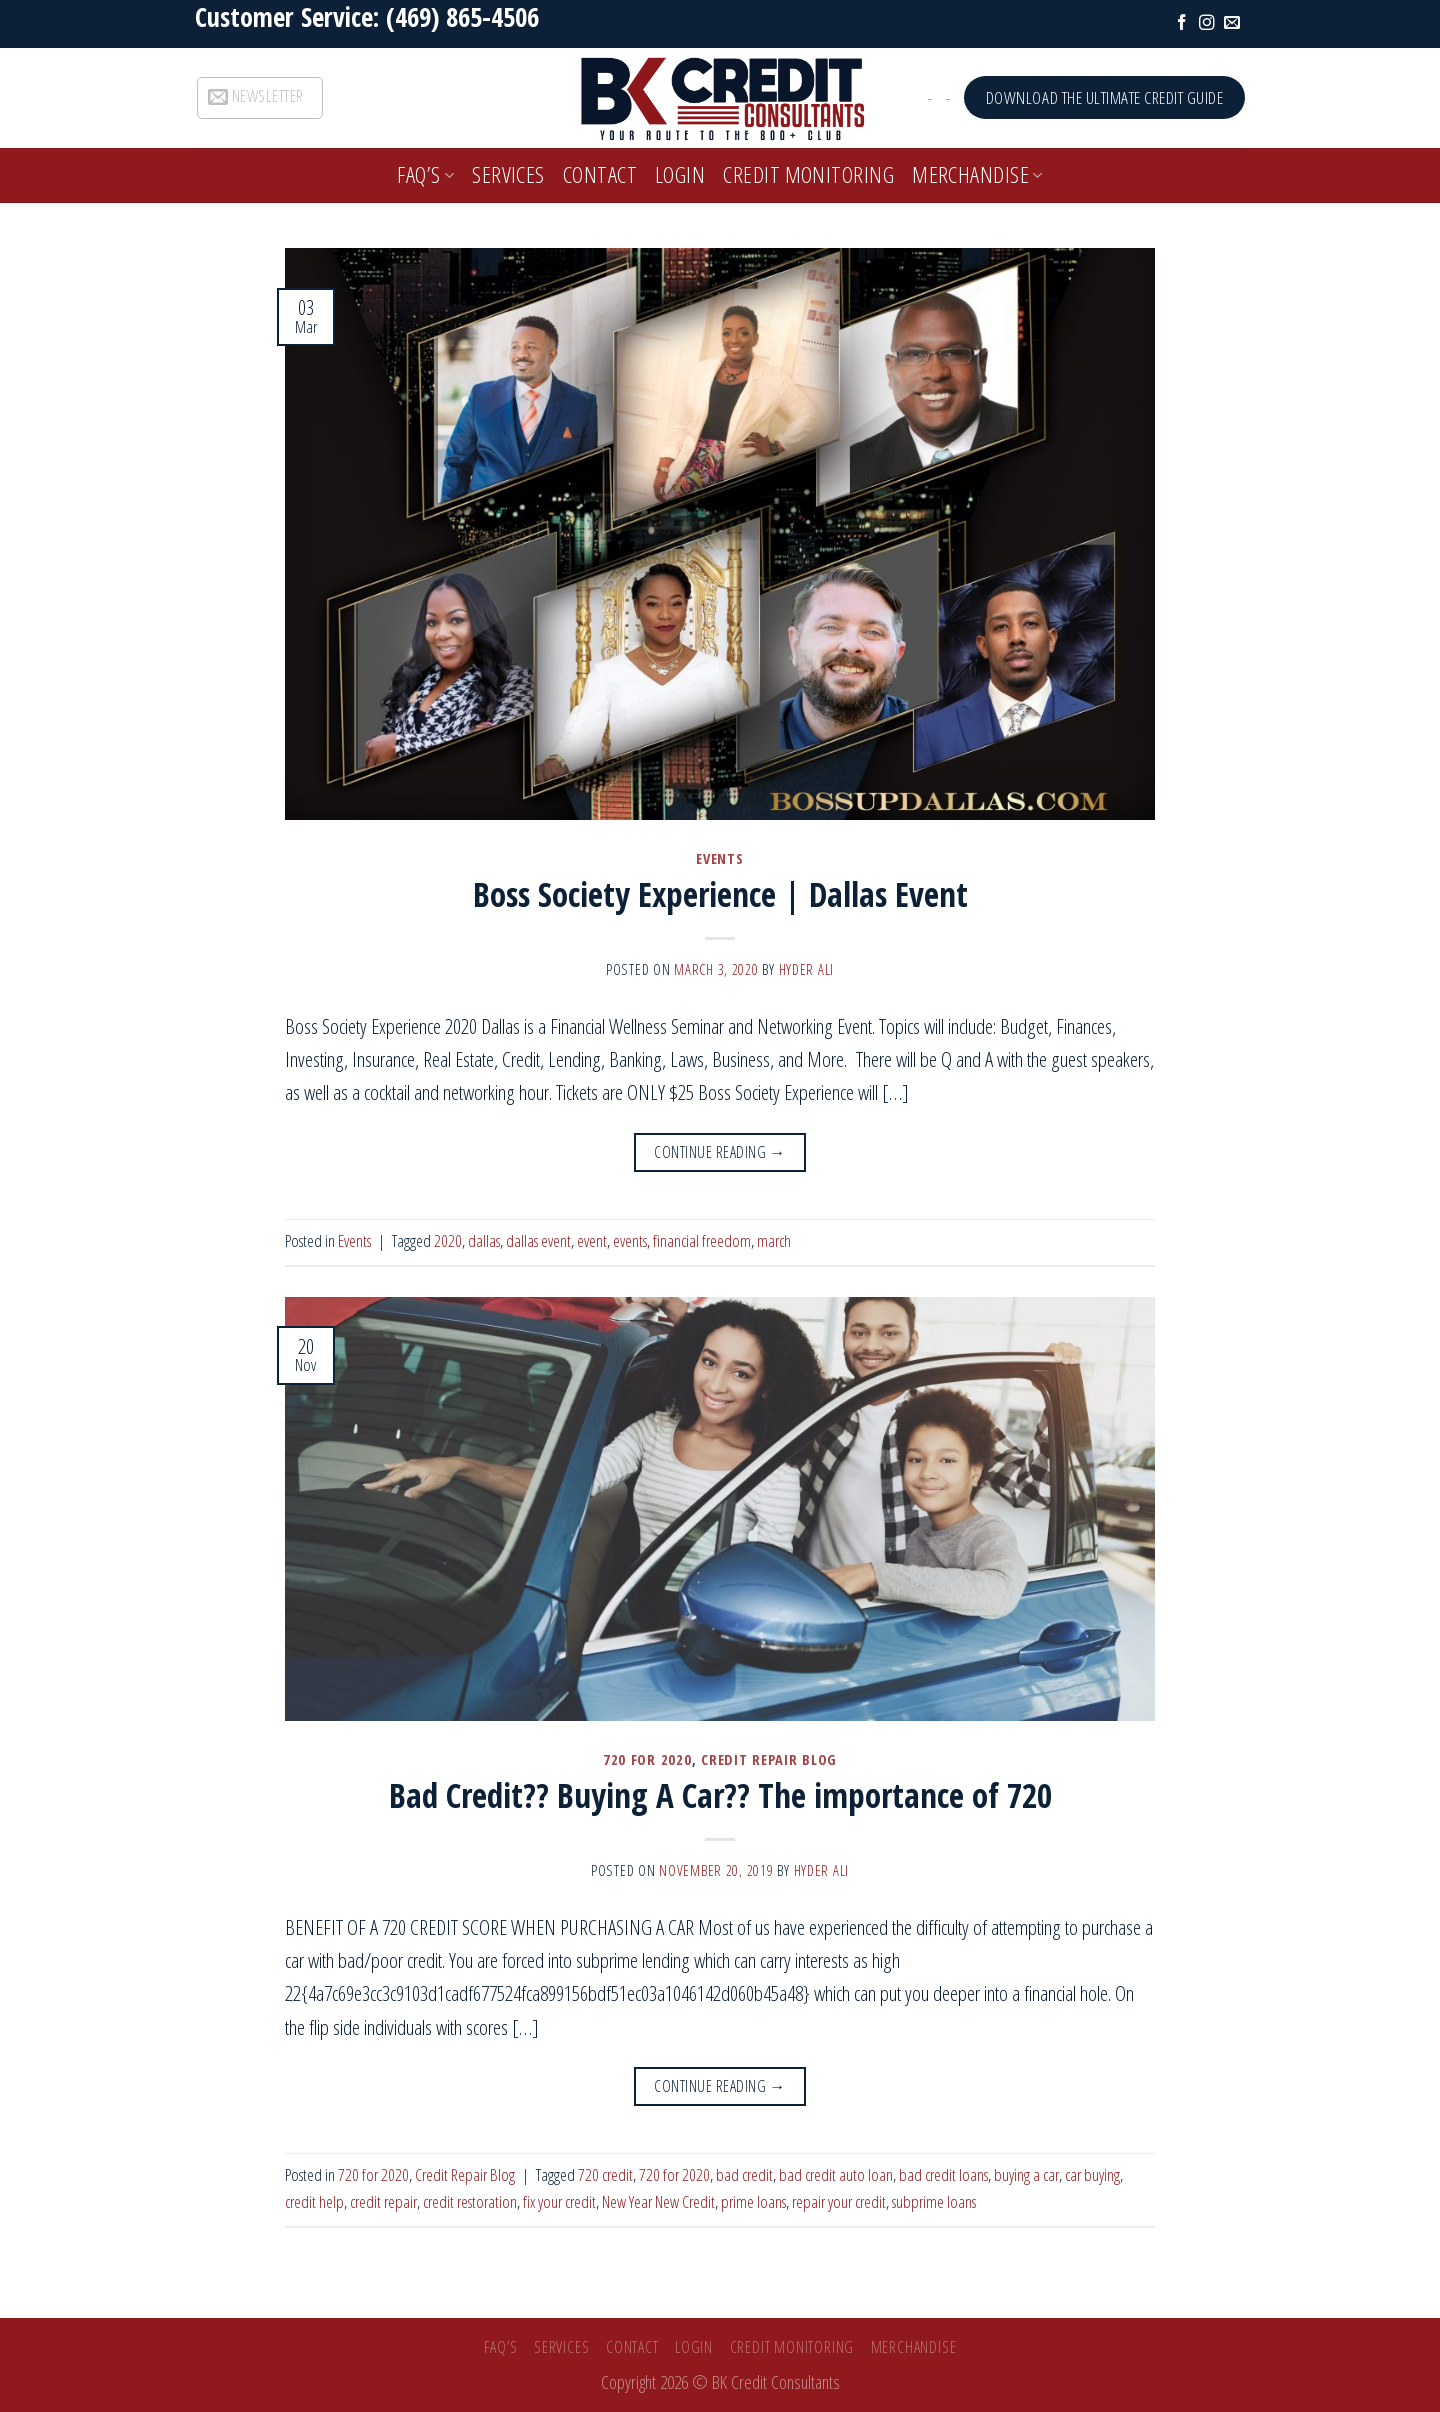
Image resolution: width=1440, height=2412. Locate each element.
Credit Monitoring (808, 174)
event (592, 1240)
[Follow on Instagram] (1207, 23)
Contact (600, 174)
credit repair (383, 2201)
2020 (448, 1240)
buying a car (1026, 2174)
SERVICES (508, 174)
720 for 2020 (647, 1759)
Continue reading (719, 1152)
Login (680, 174)
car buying (1092, 2174)
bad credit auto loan (836, 2174)
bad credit (744, 2174)
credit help (314, 2201)
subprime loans (934, 2201)
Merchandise (977, 174)
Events (719, 858)
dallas (484, 1240)
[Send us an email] (1232, 23)
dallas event (538, 1240)
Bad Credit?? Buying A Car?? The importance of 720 (720, 1795)
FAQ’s (425, 174)
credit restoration (470, 2201)
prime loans (753, 2201)
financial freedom (702, 1240)
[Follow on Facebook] (1182, 23)
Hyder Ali (807, 969)
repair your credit (839, 2201)
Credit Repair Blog (769, 1759)
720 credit (605, 2174)
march (774, 1240)
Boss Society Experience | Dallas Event (720, 894)
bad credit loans (943, 2174)
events (630, 1240)
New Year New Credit (658, 2201)
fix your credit (559, 2201)
